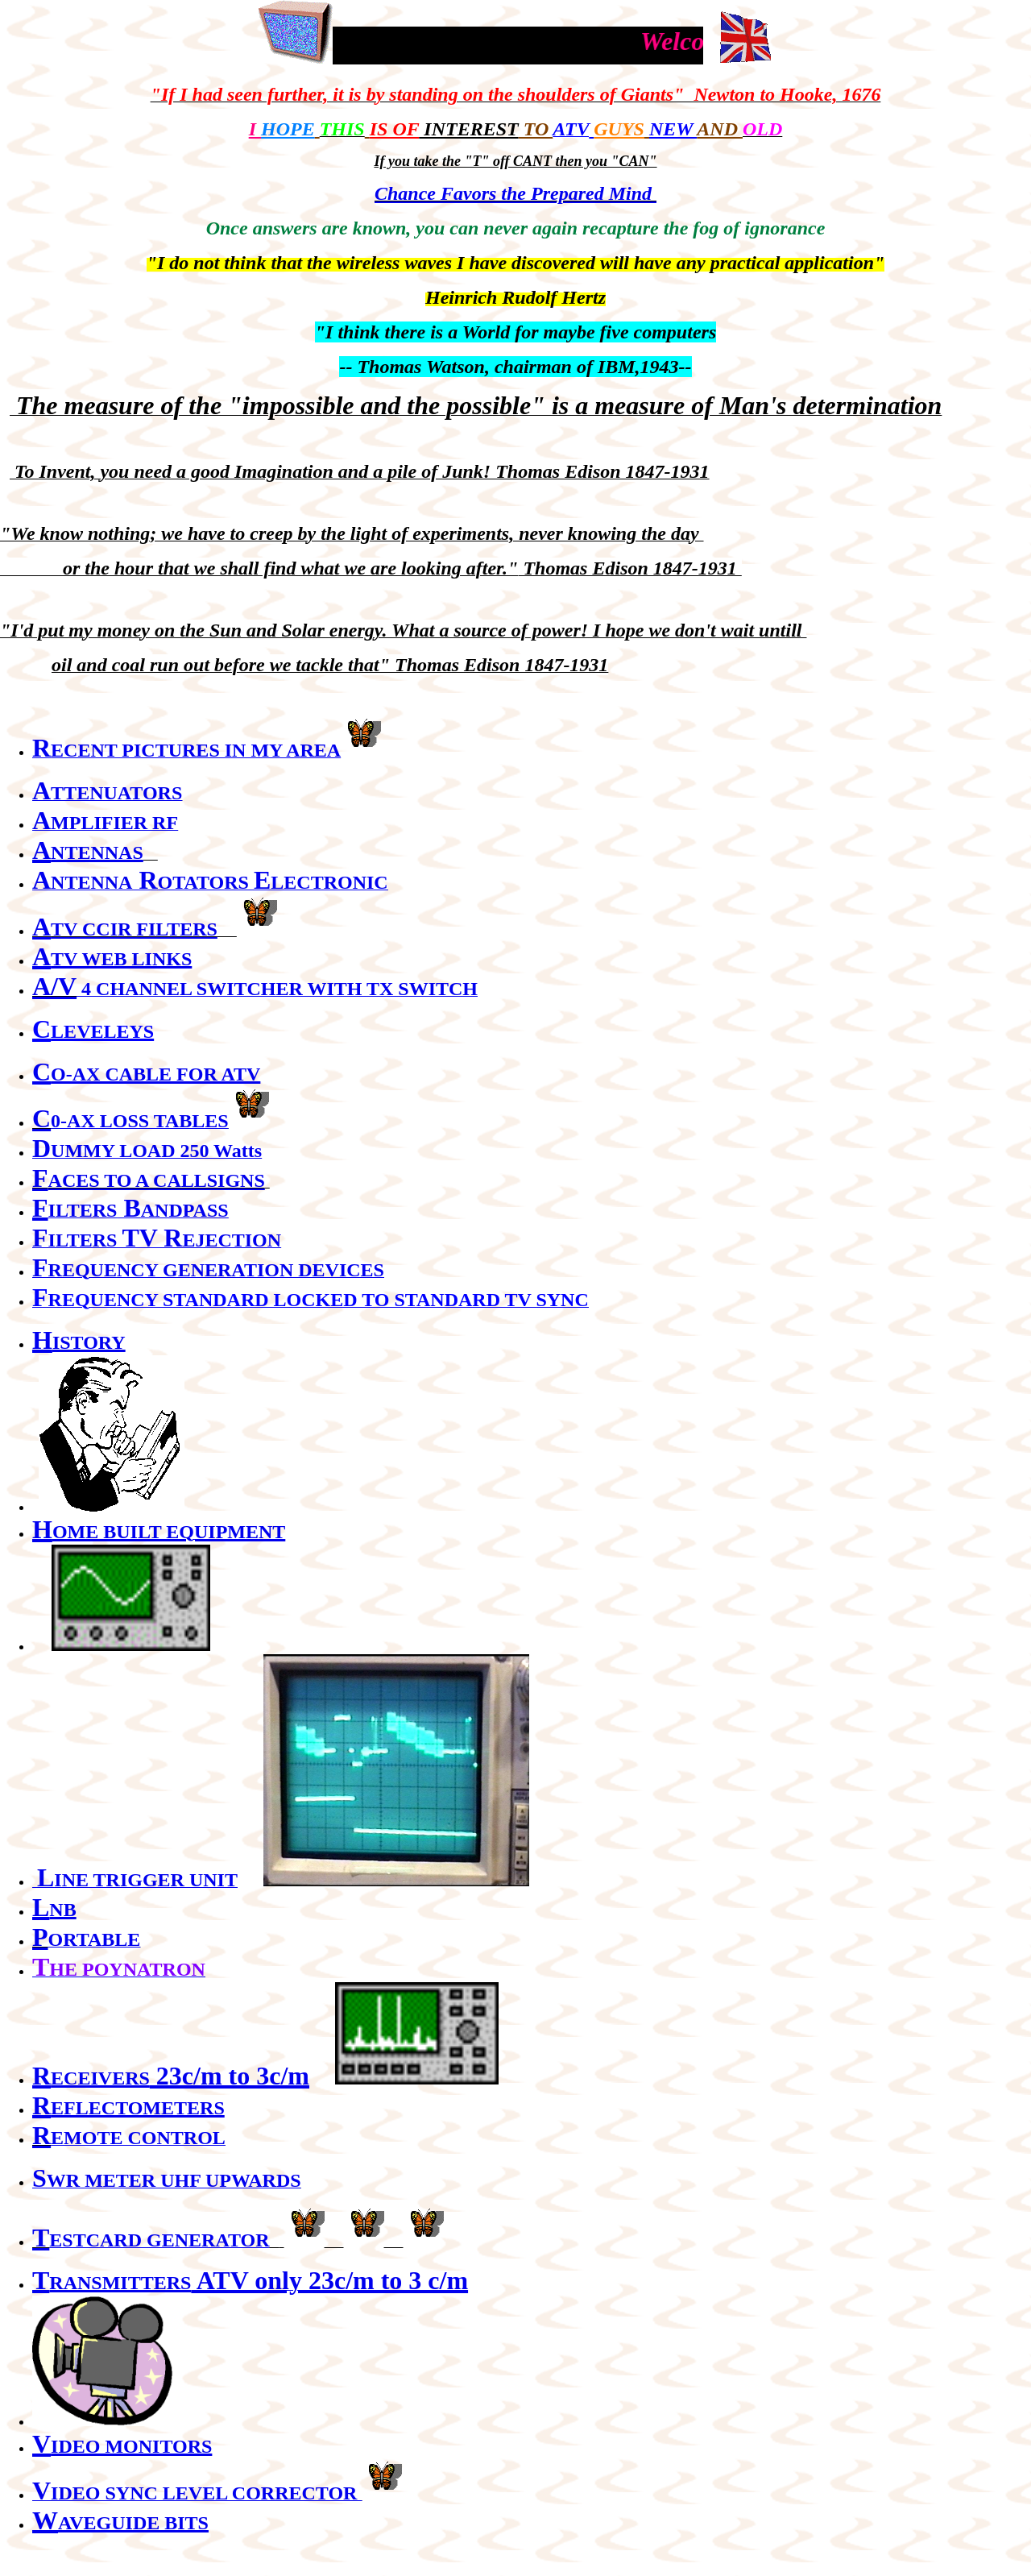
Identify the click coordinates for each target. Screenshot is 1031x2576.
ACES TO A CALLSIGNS (156, 1180)
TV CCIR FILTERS (134, 929)
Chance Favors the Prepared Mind (515, 193)
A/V (54, 986)
